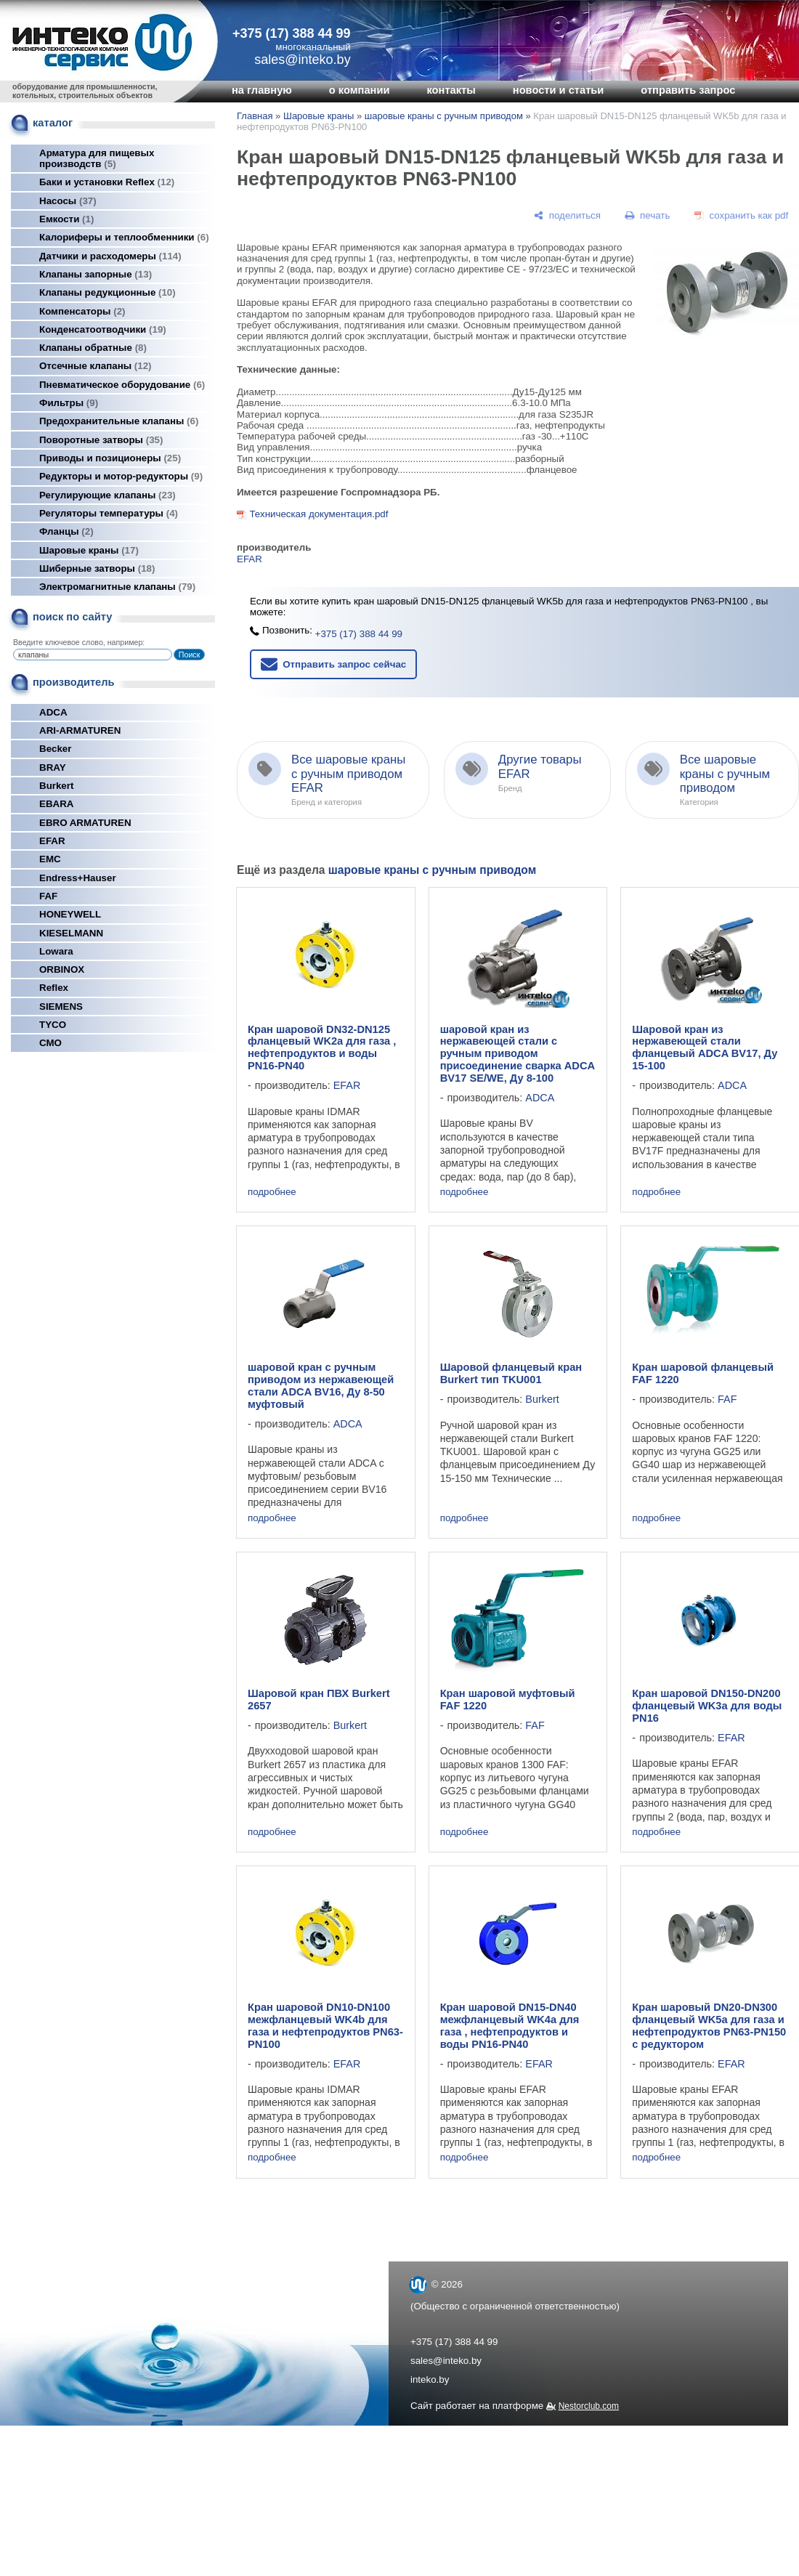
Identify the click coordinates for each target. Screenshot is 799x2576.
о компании (359, 90)
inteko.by (429, 2379)
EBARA (56, 803)
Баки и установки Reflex (106, 182)
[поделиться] (567, 215)
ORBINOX (61, 969)
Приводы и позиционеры (110, 458)
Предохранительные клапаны (118, 421)
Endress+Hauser (77, 877)
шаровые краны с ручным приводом (444, 115)
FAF (48, 896)
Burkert (56, 785)
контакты (450, 90)
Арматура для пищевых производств (96, 158)
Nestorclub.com (589, 2406)
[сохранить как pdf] (741, 215)
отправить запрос (688, 90)
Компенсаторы (82, 311)
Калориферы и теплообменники (124, 237)
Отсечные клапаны (95, 365)
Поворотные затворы (101, 439)
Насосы (68, 200)
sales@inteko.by (446, 2360)
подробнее (272, 1191)
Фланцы (66, 531)
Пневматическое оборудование (122, 384)
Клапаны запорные (95, 274)
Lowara (56, 951)
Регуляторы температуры (108, 513)
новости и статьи (558, 90)
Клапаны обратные (93, 347)
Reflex (53, 987)
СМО (50, 1042)
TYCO (52, 1024)
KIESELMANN (71, 933)
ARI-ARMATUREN (80, 730)
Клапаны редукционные (107, 292)
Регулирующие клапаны (107, 495)
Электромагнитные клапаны (117, 586)
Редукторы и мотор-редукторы (121, 476)
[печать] (648, 215)
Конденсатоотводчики (102, 329)
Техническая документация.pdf (318, 514)
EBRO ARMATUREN (85, 822)
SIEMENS (61, 1006)
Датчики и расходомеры (110, 256)
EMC (50, 859)
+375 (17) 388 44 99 (291, 33)
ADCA (53, 712)
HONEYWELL (70, 914)
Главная (254, 115)
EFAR (52, 840)
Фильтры (68, 402)
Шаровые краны (89, 550)
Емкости (66, 219)
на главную (262, 90)
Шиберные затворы (97, 568)
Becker (55, 748)
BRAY (52, 767)
